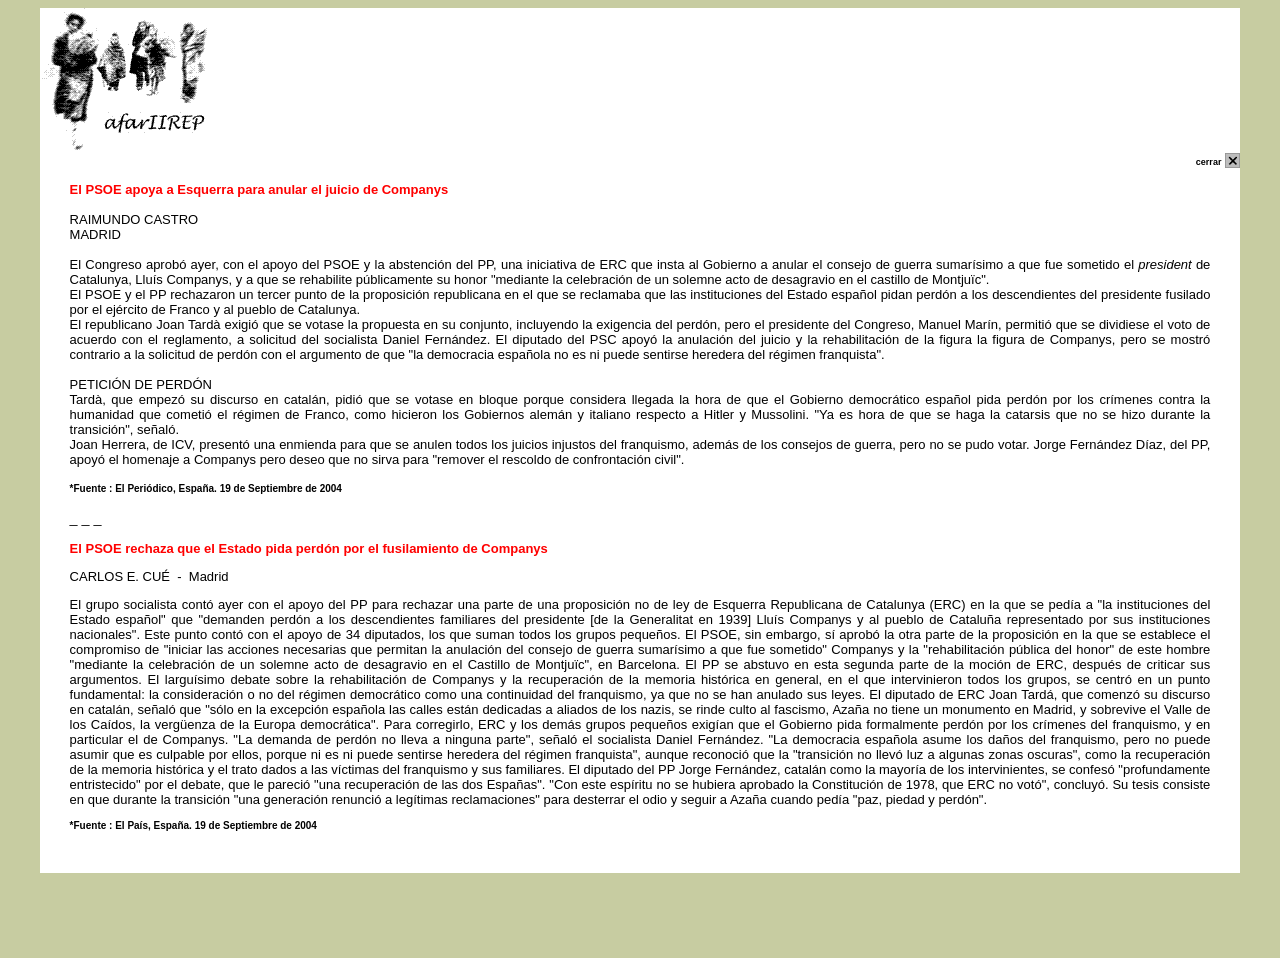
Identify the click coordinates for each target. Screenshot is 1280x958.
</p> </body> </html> (640, 944)
